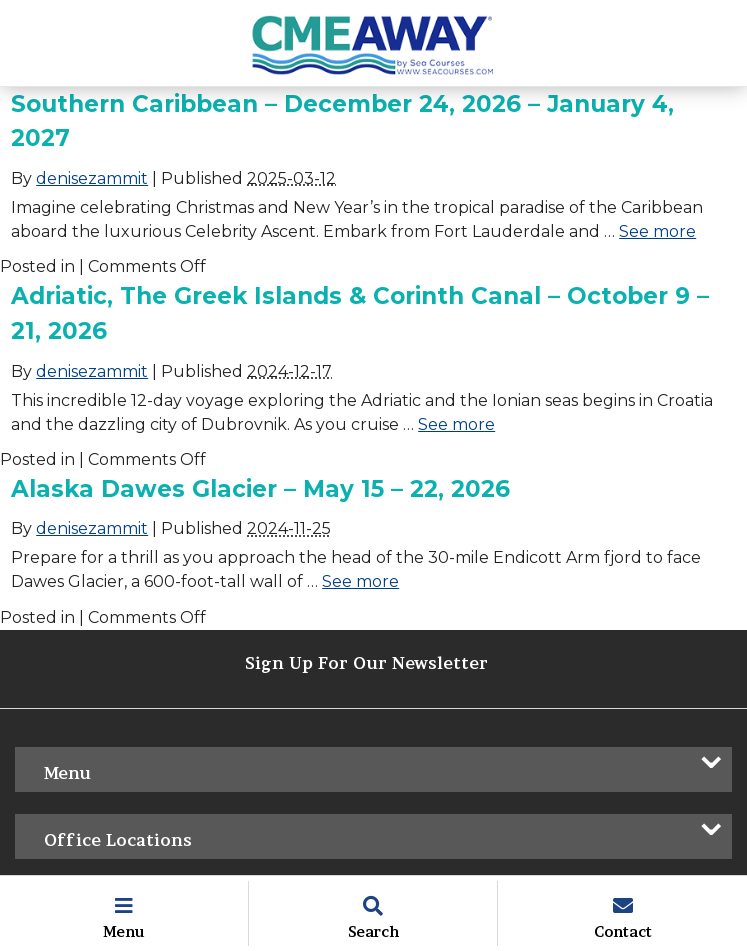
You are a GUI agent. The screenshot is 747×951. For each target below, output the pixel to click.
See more (657, 231)
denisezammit (92, 178)
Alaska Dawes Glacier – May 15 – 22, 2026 (260, 489)
